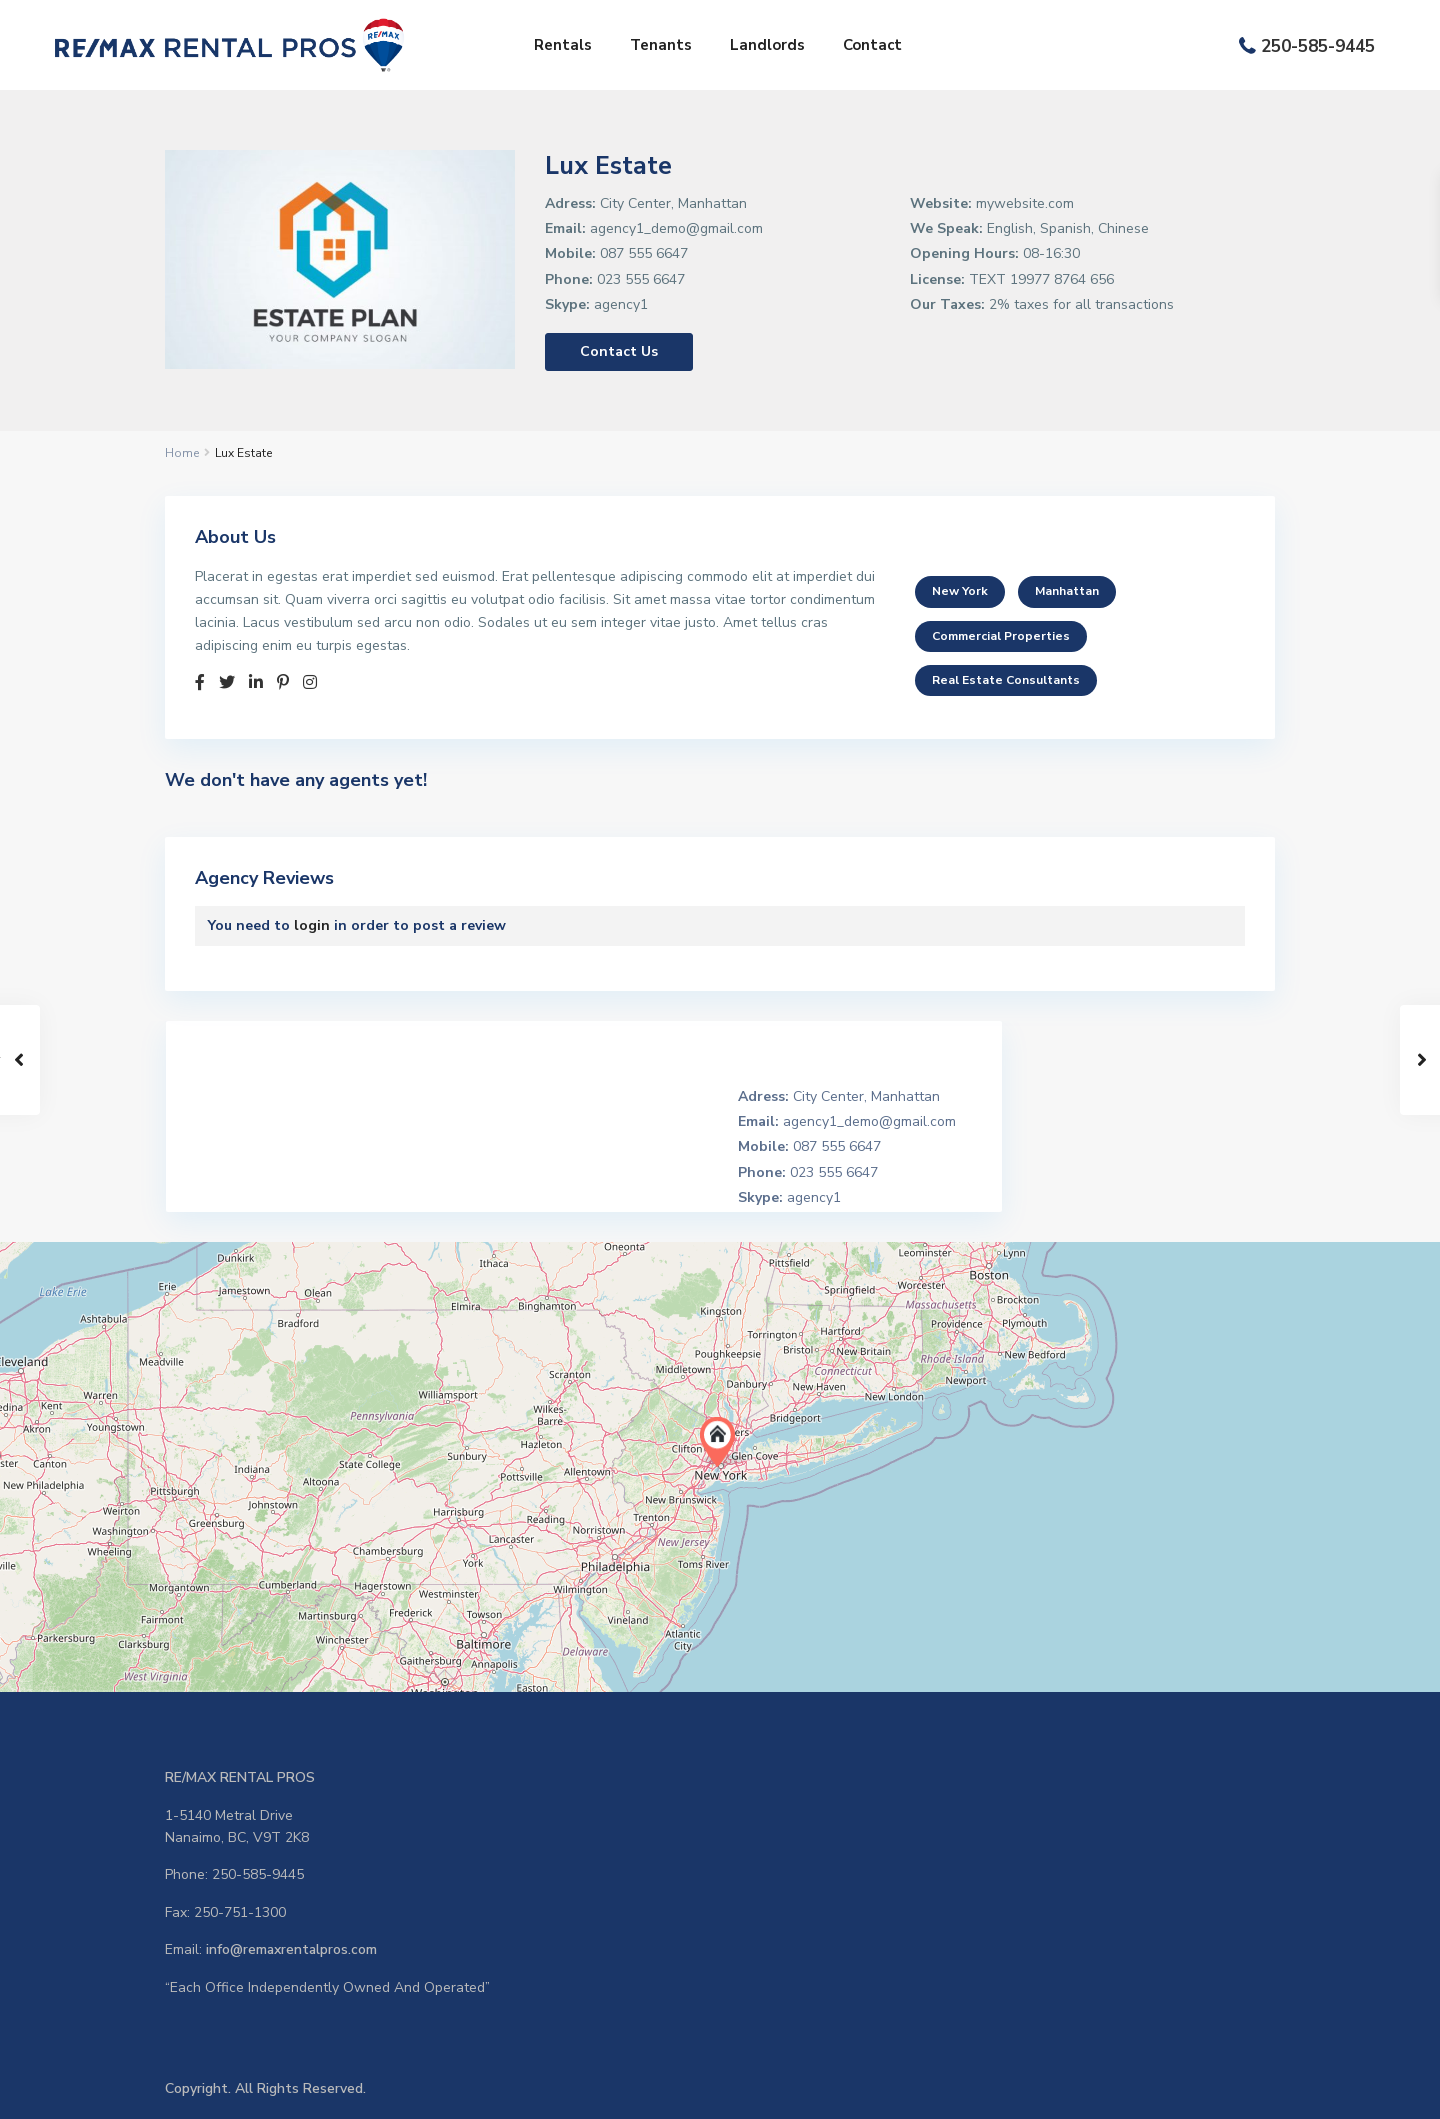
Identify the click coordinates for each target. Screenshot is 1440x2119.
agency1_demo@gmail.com (676, 228)
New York (960, 591)
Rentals (563, 45)
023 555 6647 (641, 279)
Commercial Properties (1001, 636)
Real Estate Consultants (1006, 680)
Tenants (661, 45)
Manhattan (1067, 591)
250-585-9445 (1318, 46)
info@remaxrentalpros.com (292, 1949)
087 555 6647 (644, 253)
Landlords (767, 45)
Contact (872, 45)
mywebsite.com (1025, 203)
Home (182, 453)
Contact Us (619, 351)
